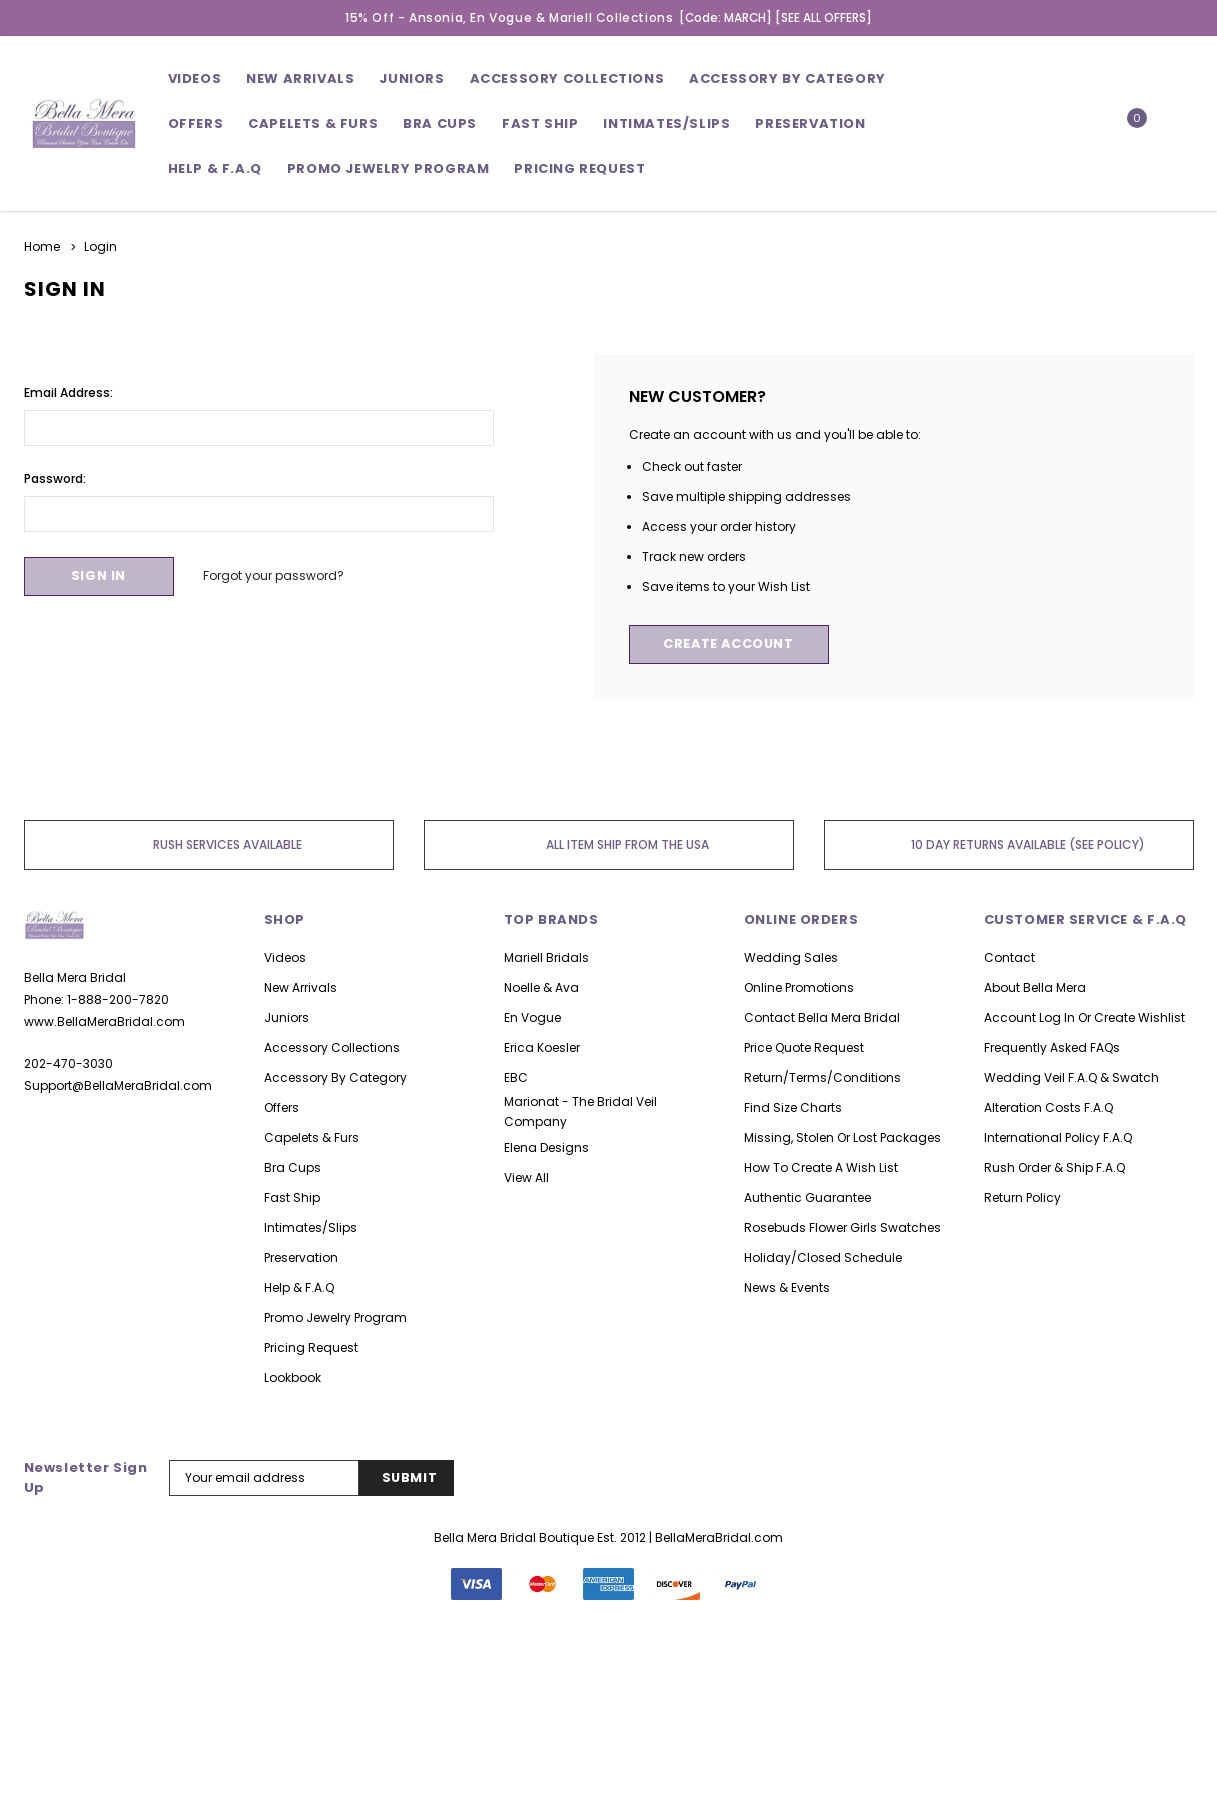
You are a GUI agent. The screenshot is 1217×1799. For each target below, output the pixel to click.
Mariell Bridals (546, 957)
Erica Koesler (542, 1047)
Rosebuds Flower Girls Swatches (842, 1227)
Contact (1009, 957)
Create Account (731, 644)
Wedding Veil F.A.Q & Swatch (1071, 1077)
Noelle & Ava (541, 987)
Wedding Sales (791, 957)
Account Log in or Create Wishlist (1084, 1017)
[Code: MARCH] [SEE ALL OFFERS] (775, 17)
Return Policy (1022, 1197)
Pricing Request (311, 1347)
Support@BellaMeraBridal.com (118, 1085)
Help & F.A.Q (215, 168)
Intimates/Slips (666, 123)
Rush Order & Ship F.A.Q (1054, 1167)
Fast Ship (540, 123)
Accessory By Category (787, 78)
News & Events (787, 1287)
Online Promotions (799, 987)
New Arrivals (300, 987)
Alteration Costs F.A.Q (1048, 1107)
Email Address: (68, 391)
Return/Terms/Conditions (822, 1077)
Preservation (810, 123)
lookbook (292, 1377)
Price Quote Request (804, 1047)
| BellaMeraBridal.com (716, 1537)
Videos (195, 78)
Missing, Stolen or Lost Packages (842, 1137)
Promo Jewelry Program (335, 1317)
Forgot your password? (277, 575)
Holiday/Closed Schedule (823, 1257)
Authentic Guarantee (807, 1197)
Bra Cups (292, 1167)
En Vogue (532, 1017)
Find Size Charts (793, 1107)
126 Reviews (608, 1716)
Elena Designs (546, 1147)
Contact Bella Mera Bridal (822, 1017)
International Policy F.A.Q (1058, 1137)
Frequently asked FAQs (1052, 1047)
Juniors (411, 78)
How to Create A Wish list (821, 1167)
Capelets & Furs (311, 1137)
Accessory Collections (567, 78)
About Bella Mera (1035, 987)
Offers (281, 1107)
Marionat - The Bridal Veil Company (580, 1111)
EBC (516, 1077)
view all (526, 1177)
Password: (55, 477)
